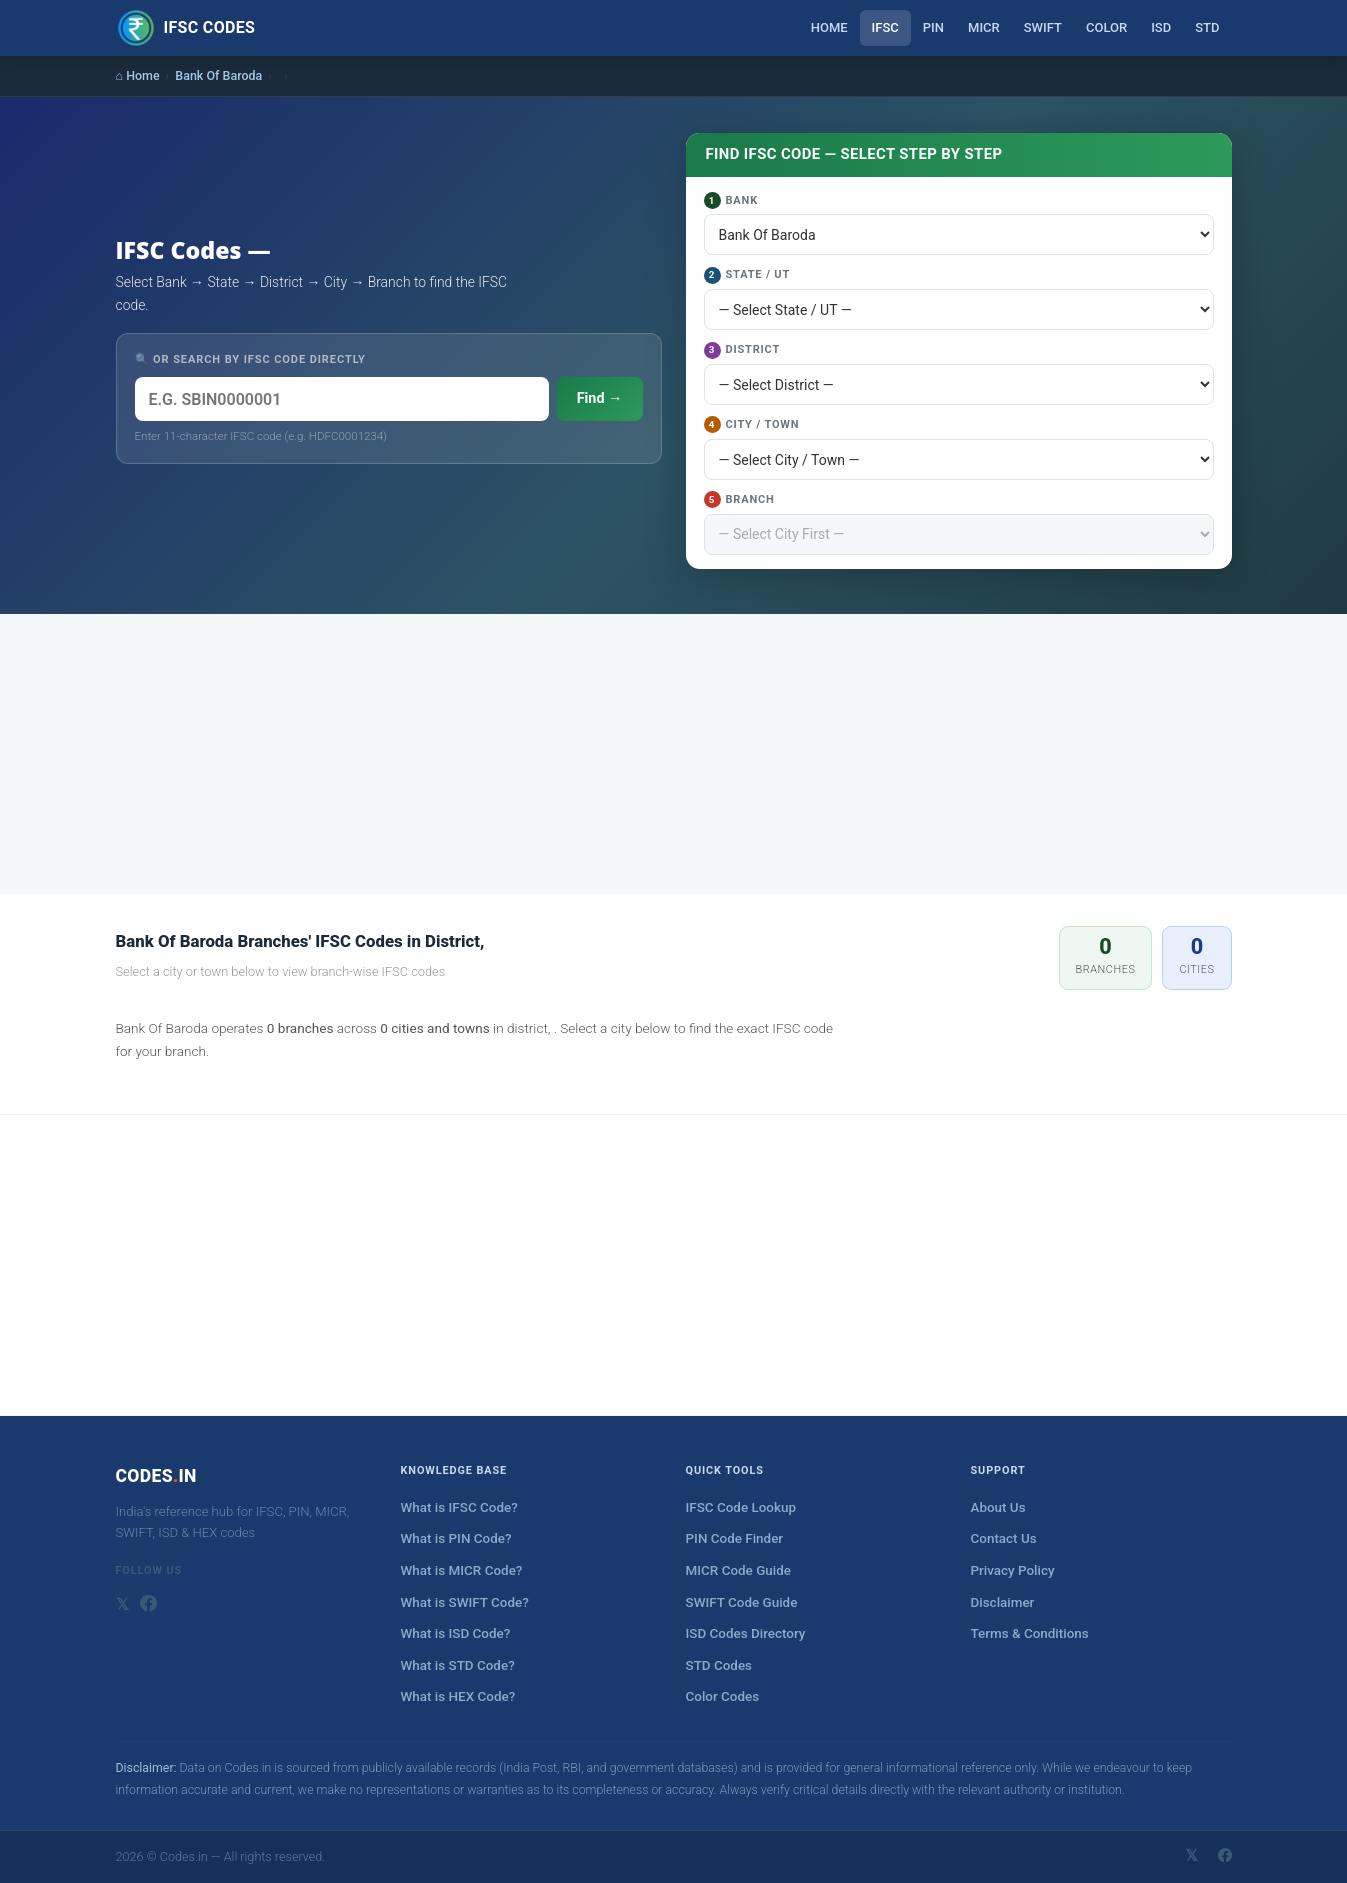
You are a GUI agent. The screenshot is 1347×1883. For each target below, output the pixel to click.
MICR (984, 27)
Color (1106, 27)
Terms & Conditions (1030, 1633)
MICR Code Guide (738, 1570)
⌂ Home (138, 75)
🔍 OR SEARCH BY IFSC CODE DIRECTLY (250, 359)
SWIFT (1043, 27)
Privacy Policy (1013, 1570)
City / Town (752, 424)
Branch (739, 499)
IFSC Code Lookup (741, 1507)
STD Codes (719, 1665)
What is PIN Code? (456, 1538)
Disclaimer (1003, 1602)
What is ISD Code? (456, 1633)
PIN (933, 27)
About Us (998, 1507)
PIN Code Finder (735, 1538)
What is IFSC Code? (459, 1507)
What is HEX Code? (458, 1696)
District (742, 350)
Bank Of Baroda (218, 75)
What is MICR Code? (462, 1570)
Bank (731, 200)
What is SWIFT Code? (465, 1602)
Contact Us (1004, 1538)
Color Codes (723, 1696)
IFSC (885, 27)
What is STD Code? (458, 1665)
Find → (600, 398)
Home (829, 27)
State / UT (747, 275)
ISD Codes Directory (746, 1633)
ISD (1161, 27)
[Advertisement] (674, 754)
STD (1207, 27)
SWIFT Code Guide (742, 1602)
